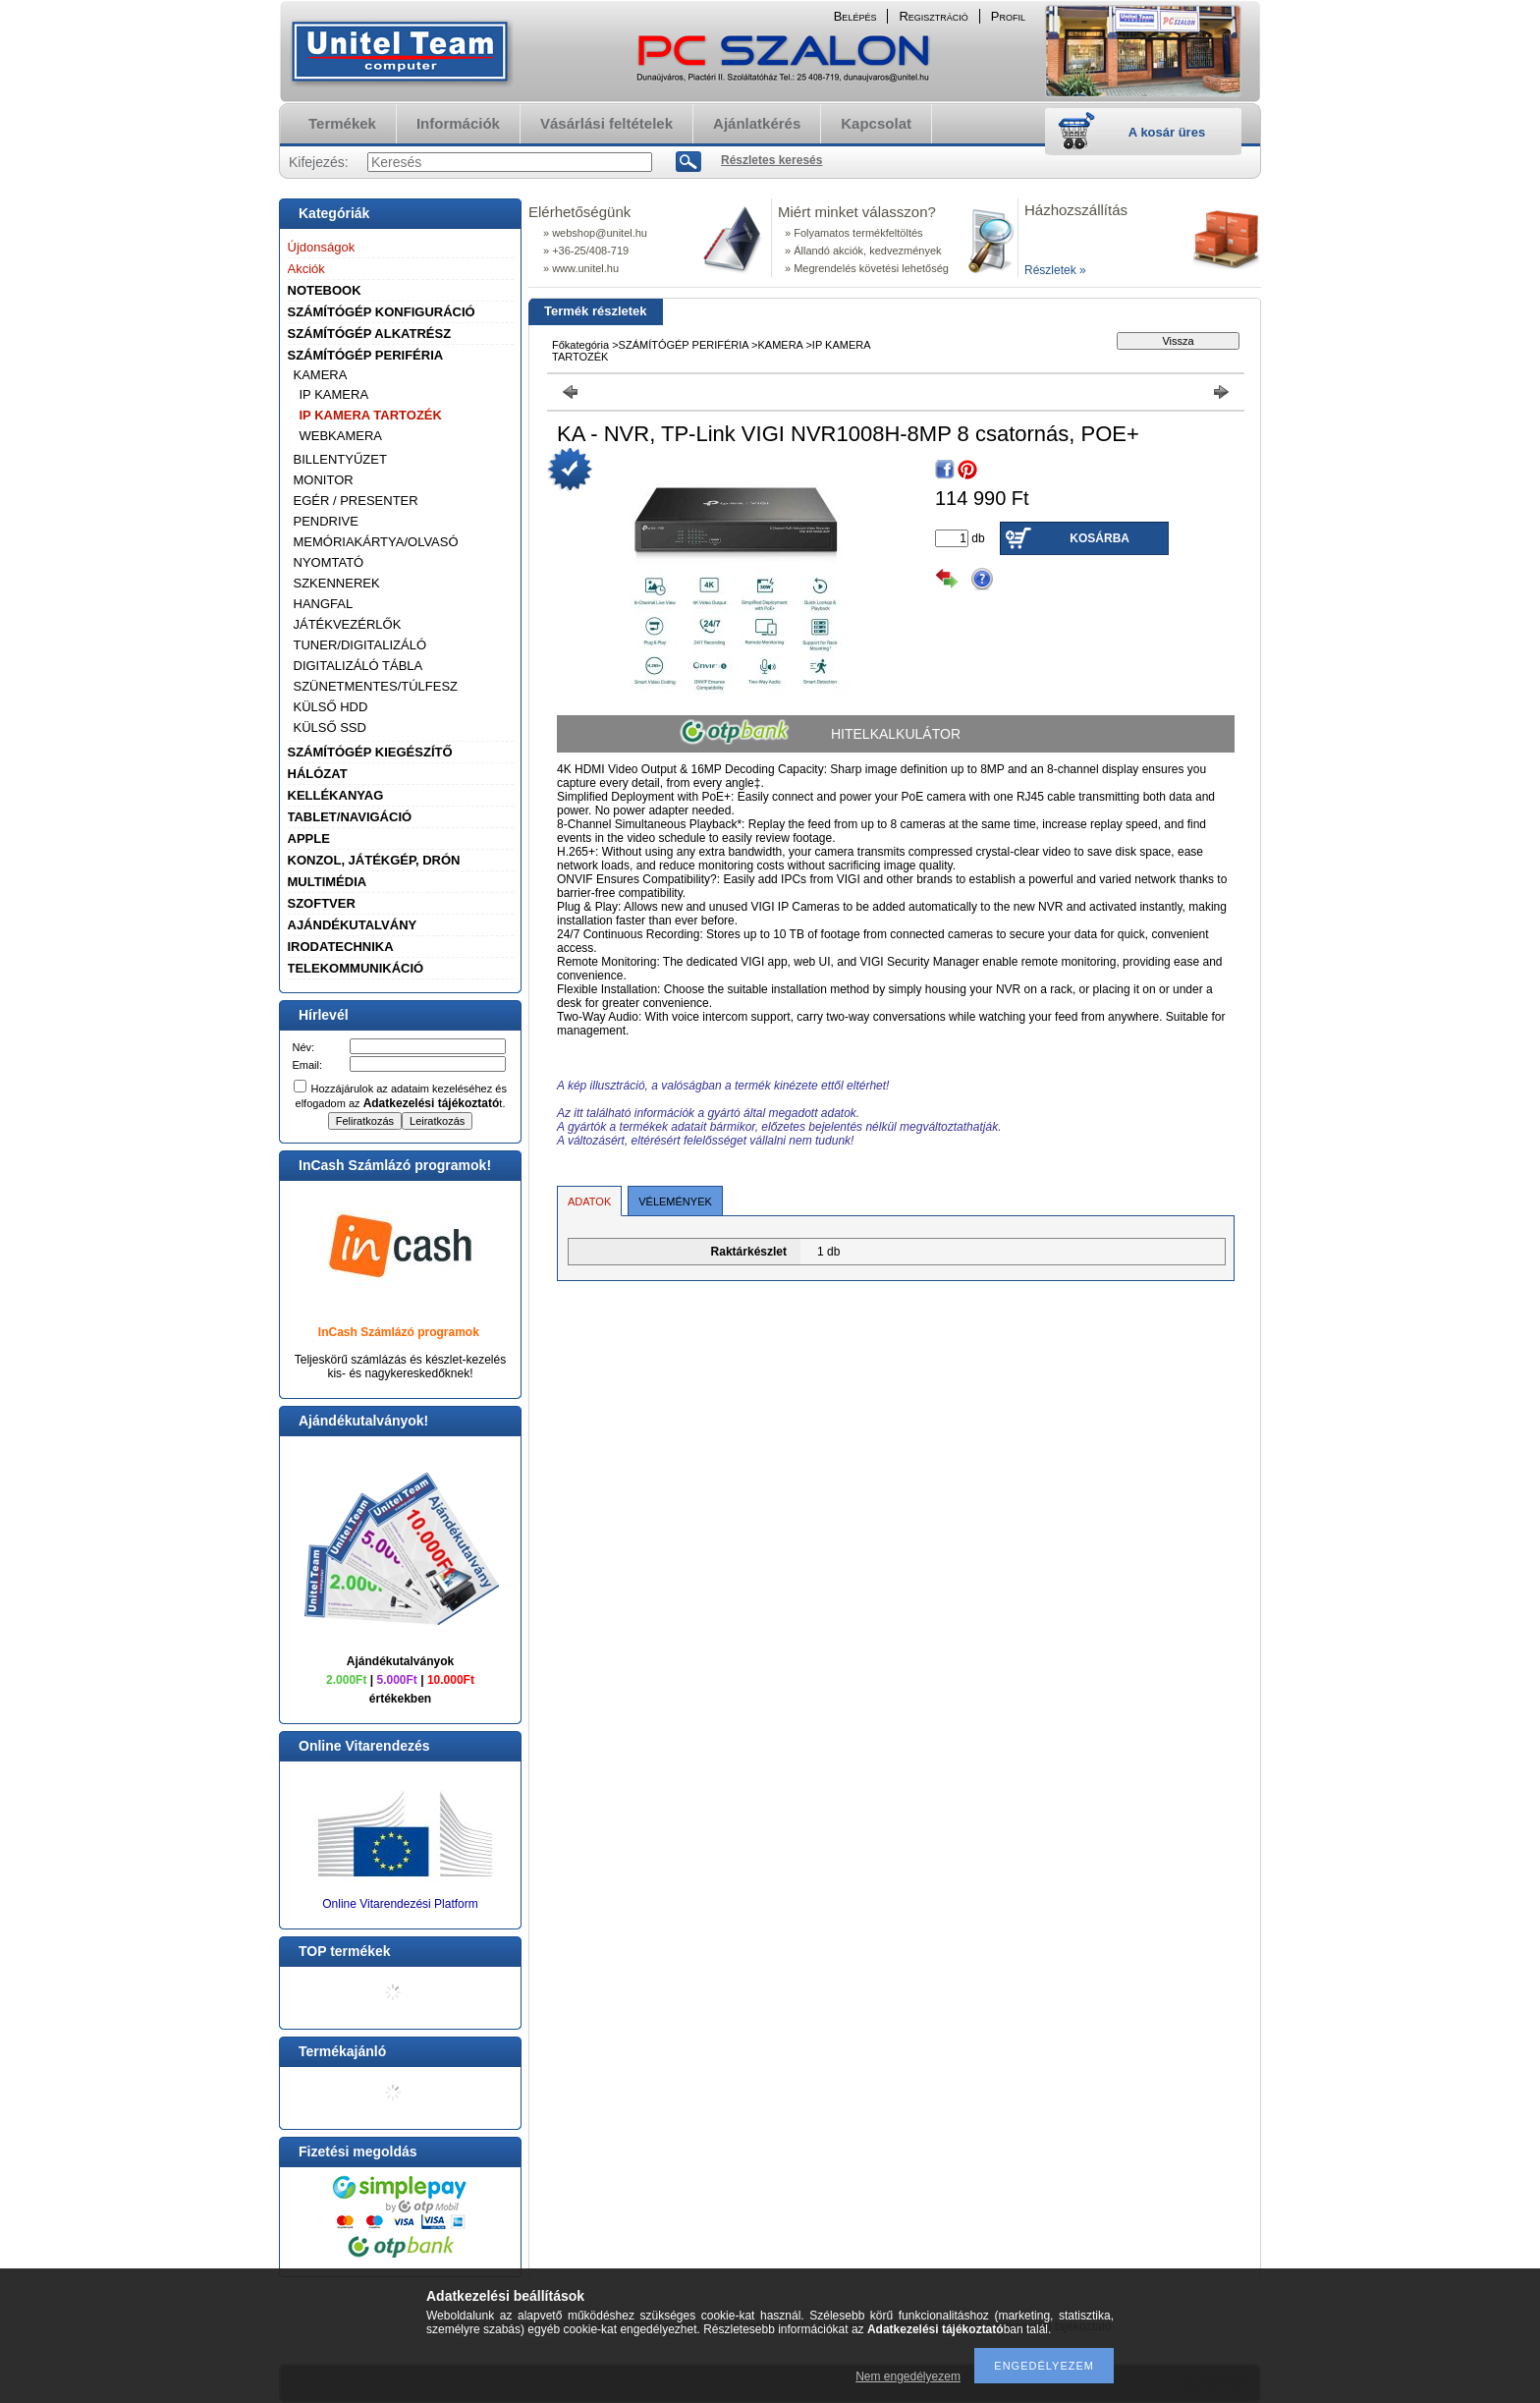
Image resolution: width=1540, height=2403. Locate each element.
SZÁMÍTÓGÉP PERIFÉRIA (366, 355)
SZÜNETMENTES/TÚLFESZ (376, 686)
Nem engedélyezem (908, 2376)
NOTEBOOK (324, 290)
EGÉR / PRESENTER (356, 500)
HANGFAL (324, 603)
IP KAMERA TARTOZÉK (371, 415)
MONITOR (324, 480)
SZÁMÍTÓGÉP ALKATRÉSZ (370, 333)
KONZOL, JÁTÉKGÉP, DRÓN (374, 860)
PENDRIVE (326, 521)
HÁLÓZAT (318, 773)
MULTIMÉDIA (327, 881)
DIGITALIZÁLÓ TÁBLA (358, 665)
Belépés (855, 16)
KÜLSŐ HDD (331, 706)
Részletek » (1055, 270)
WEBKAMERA (341, 435)
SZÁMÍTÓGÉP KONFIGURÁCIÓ (381, 312)
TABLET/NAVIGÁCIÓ (350, 817)
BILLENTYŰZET (340, 459)
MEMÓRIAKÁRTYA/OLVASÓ (376, 541)
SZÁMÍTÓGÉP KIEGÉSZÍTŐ (370, 752)
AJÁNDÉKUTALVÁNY (352, 925)
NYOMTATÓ (329, 562)
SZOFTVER (322, 903)
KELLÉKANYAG (336, 795)
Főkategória (580, 345)
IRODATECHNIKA (341, 946)
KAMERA (321, 374)
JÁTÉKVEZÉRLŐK (348, 624)
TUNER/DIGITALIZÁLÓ (360, 645)
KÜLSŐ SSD (330, 727)
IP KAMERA (334, 394)
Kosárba (1099, 538)
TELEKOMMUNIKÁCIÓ (356, 968)
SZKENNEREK (337, 583)
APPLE (309, 838)
